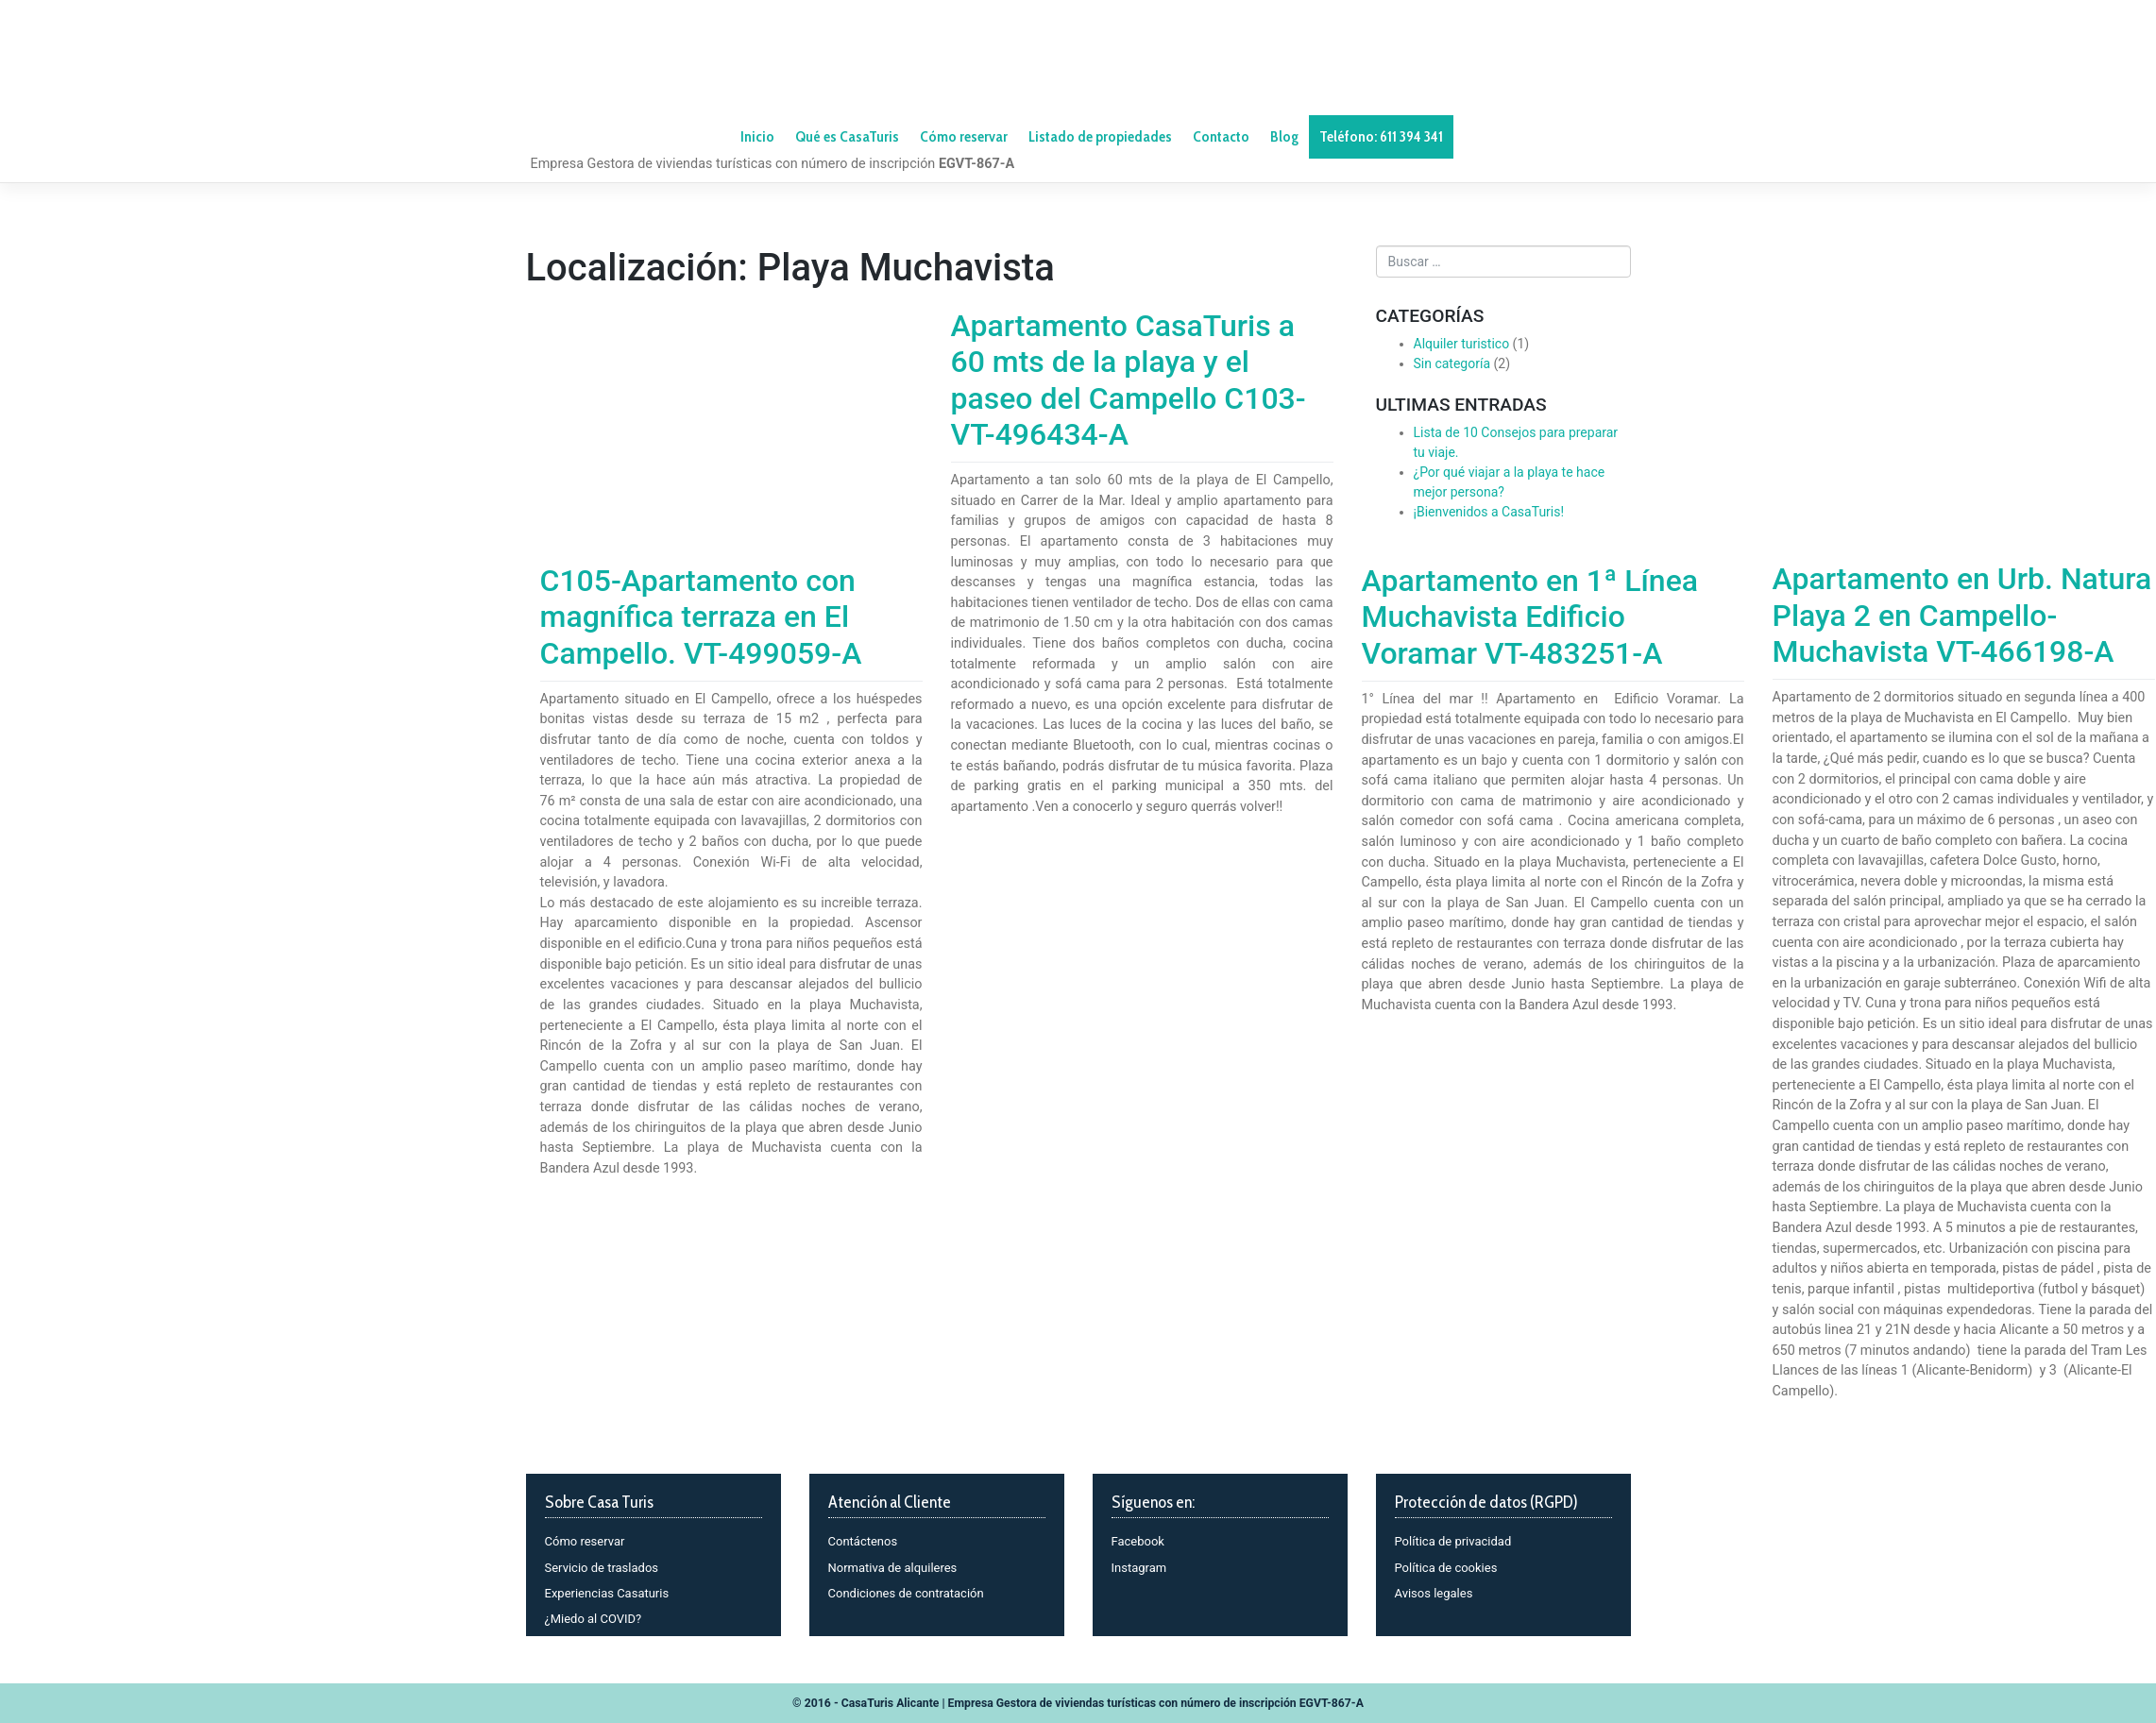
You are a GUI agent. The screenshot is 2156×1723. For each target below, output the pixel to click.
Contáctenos (863, 1541)
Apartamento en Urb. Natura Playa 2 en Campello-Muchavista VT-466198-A (1962, 615)
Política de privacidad (1453, 1541)
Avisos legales (1434, 1593)
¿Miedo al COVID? (593, 1619)
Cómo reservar (585, 1541)
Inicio (757, 136)
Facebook (1138, 1541)
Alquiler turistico (1462, 343)
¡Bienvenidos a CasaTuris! (1489, 511)
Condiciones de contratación (906, 1593)
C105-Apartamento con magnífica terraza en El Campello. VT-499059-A (701, 617)
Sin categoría (1452, 363)
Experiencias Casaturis (607, 1593)
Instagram (1139, 1568)
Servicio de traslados (602, 1568)
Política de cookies (1446, 1568)
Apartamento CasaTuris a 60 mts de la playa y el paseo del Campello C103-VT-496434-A (1128, 380)
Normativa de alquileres (893, 1568)
